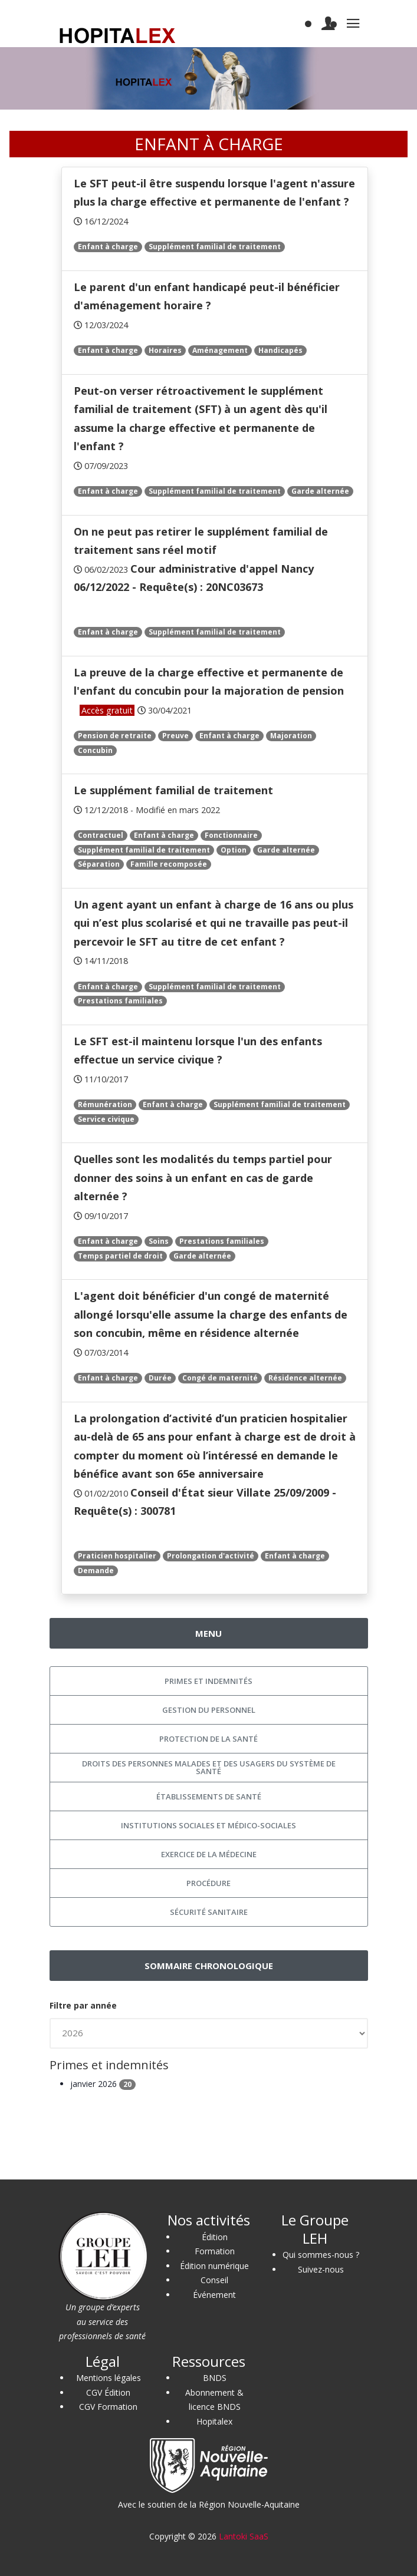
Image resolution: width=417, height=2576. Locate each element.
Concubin (95, 750)
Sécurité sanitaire (209, 1912)
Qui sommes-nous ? (321, 2254)
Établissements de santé (208, 1796)
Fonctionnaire (231, 835)
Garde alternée (320, 491)
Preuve (175, 736)
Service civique (106, 1119)
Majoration (291, 736)
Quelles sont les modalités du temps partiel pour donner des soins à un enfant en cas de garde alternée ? (203, 1177)
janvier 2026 (103, 2083)
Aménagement (220, 350)
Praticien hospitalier (117, 1556)
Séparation (99, 864)
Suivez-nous (321, 2269)
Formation (215, 2251)
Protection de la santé (208, 1738)
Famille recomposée (168, 864)
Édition (215, 2237)
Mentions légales (108, 2377)
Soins (159, 1241)
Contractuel (100, 835)
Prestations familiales (120, 1001)
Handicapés (280, 350)
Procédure (208, 1883)
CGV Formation (108, 2406)
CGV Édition (108, 2392)
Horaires (165, 350)
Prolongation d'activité (210, 1556)
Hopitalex (214, 2421)
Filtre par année (83, 2005)
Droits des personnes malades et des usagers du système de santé (209, 1767)
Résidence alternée (305, 1378)
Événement (214, 2294)
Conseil (214, 2280)
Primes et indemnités (208, 1681)
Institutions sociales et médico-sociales (208, 1825)
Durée (160, 1378)
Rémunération (105, 1104)
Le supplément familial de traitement (173, 790)
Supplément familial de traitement (215, 247)
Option (234, 850)
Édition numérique (214, 2265)
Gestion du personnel (208, 1710)
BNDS (214, 2377)
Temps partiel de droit (120, 1256)
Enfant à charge (108, 247)
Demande (96, 1571)
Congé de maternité (220, 1378)
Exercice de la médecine (209, 1854)
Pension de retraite (115, 736)
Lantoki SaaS (243, 2536)
